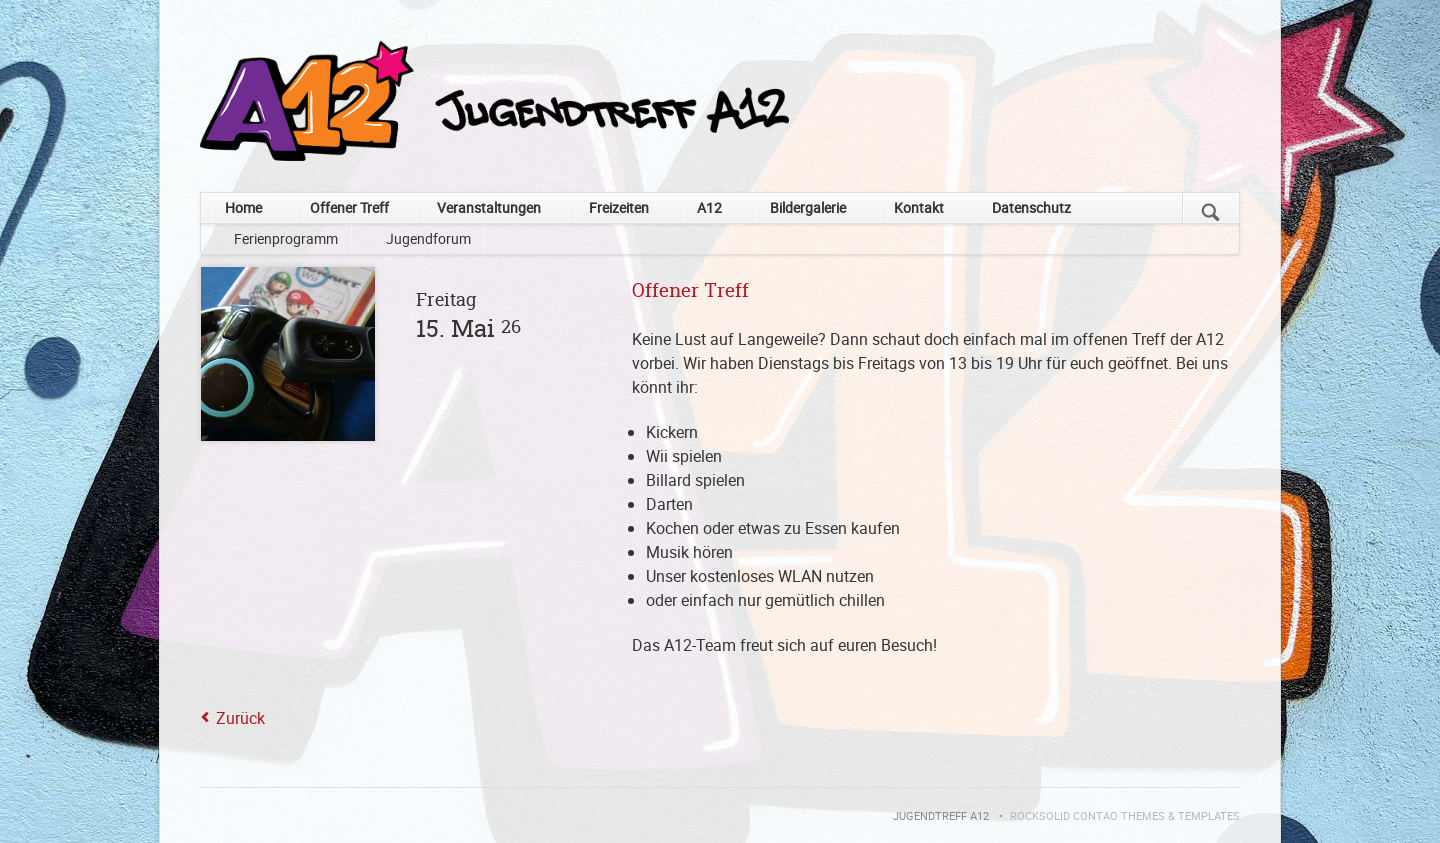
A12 (709, 207)
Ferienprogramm (286, 238)
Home (243, 207)
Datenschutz (1031, 207)
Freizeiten (619, 207)
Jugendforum (428, 238)
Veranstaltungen (489, 207)
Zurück (240, 718)
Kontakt (919, 207)
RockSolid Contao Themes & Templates (1125, 816)
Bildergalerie (808, 207)
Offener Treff (349, 207)
